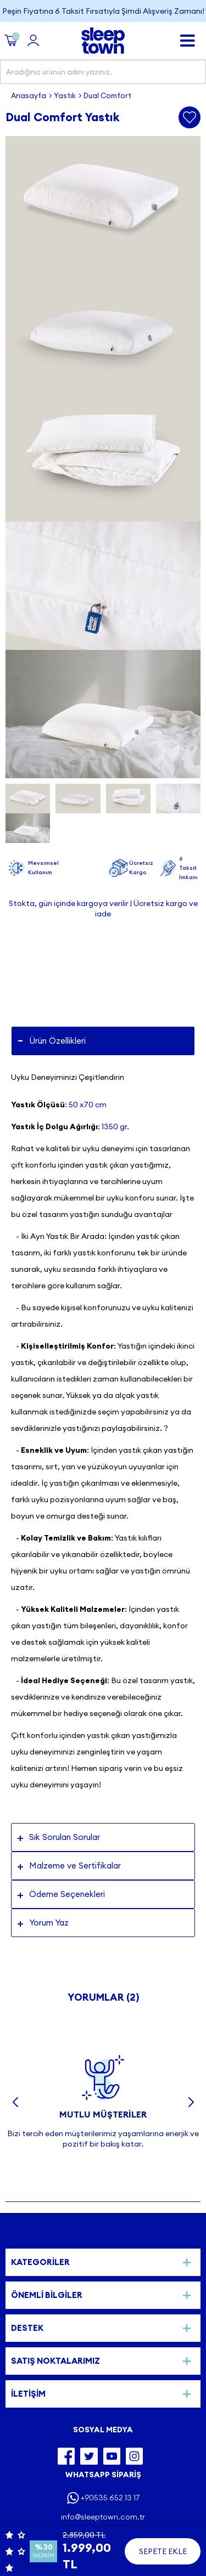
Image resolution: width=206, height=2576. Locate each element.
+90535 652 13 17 (110, 2498)
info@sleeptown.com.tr (103, 2517)
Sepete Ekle (163, 2551)
